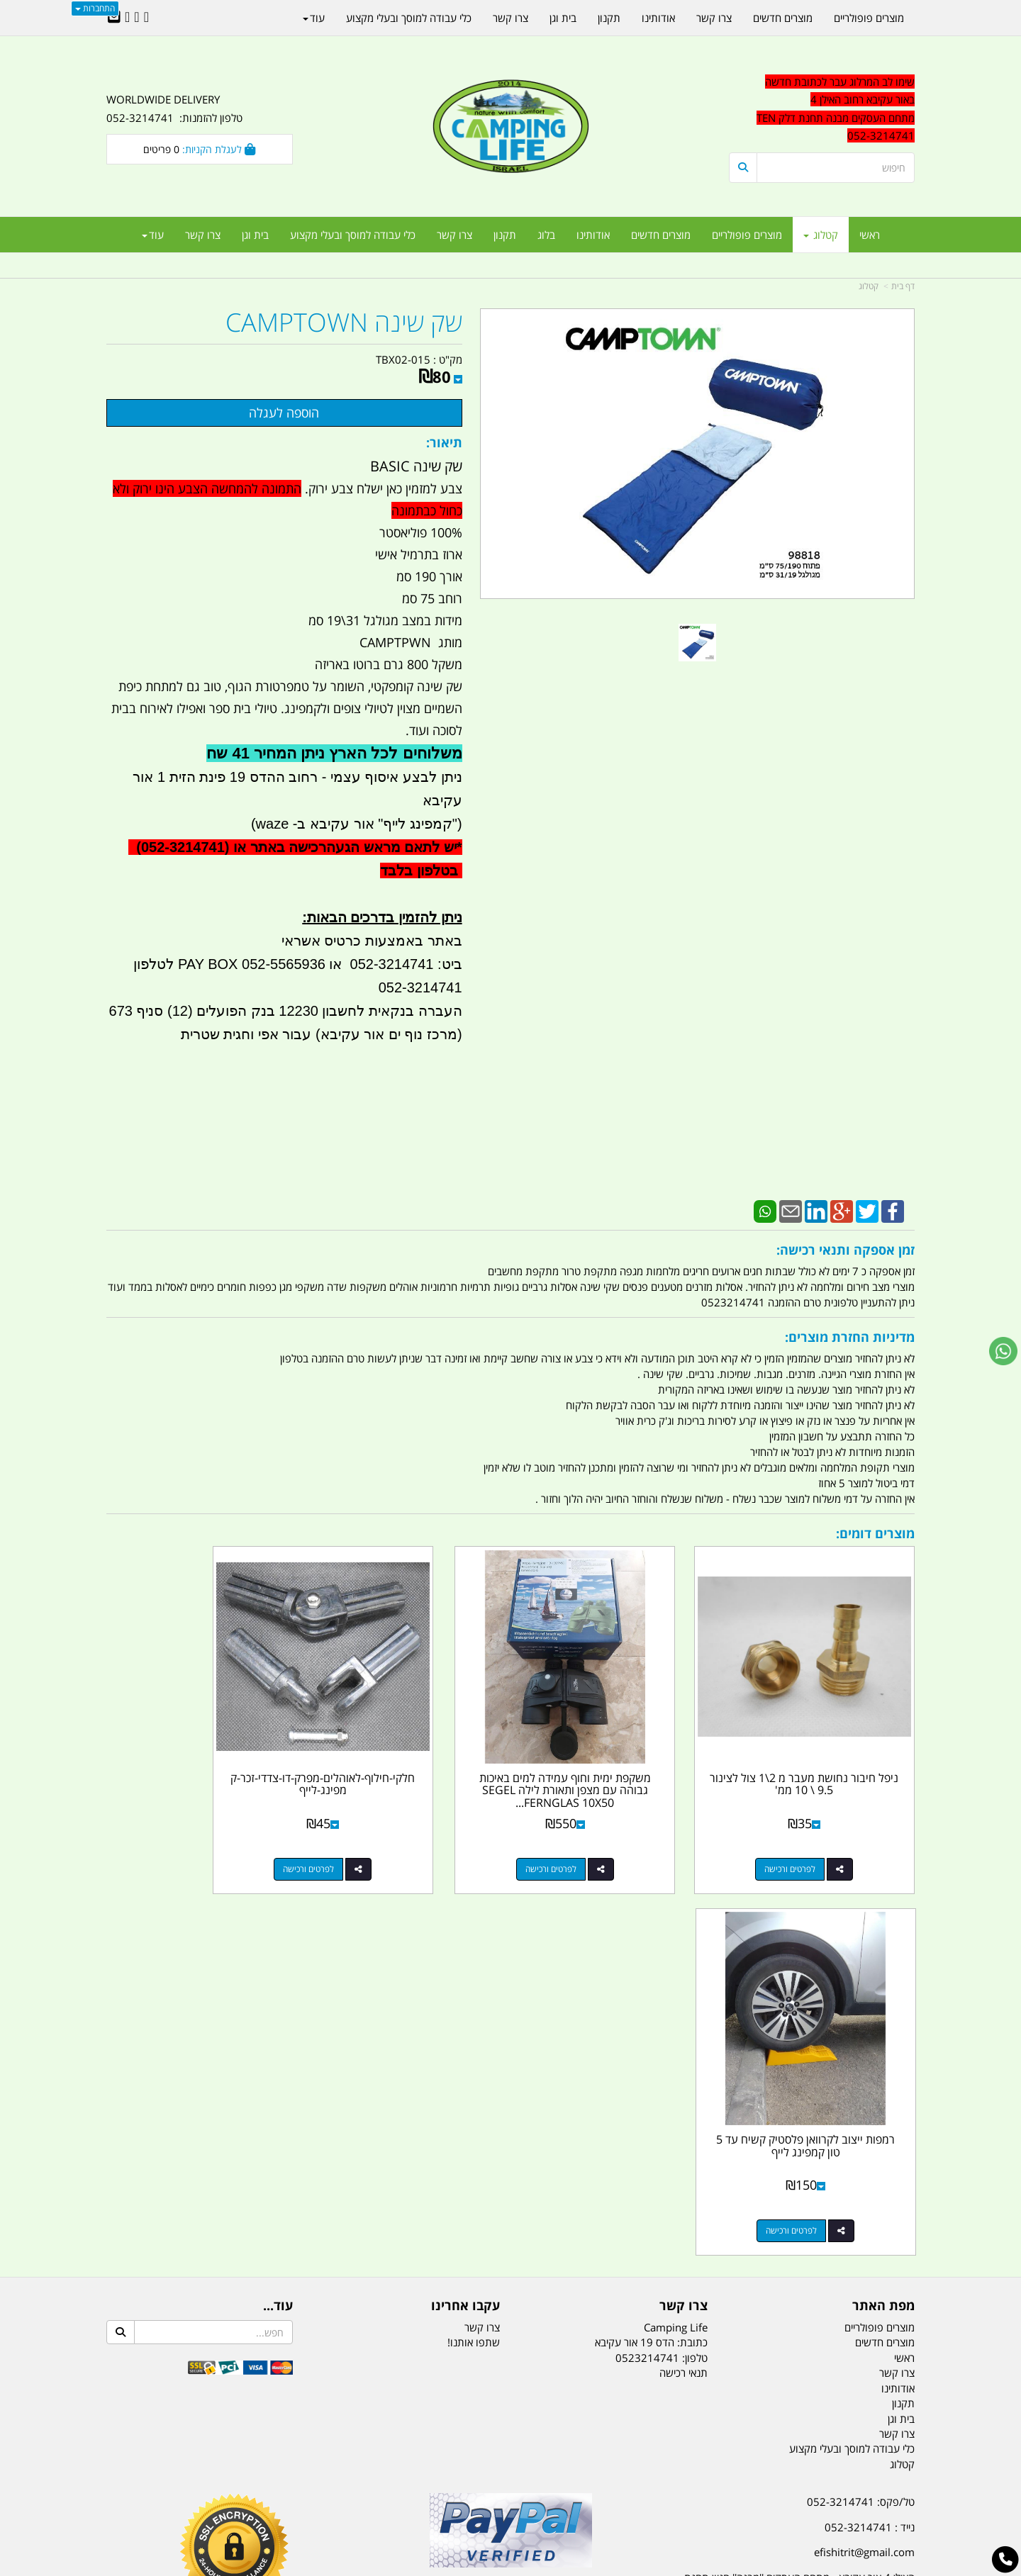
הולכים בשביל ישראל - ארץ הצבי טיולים (510, 2208)
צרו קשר (482, 1931)
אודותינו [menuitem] (593, 235)
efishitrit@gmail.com (864, 2156)
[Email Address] (114, 18)
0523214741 (647, 1961)
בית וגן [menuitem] (255, 235)
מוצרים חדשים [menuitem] (661, 235)
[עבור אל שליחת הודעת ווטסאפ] (1003, 1351)
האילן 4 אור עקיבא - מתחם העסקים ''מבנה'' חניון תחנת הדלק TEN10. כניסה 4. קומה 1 (799, 2190)
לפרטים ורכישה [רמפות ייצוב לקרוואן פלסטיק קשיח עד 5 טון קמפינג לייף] (185, 1834)
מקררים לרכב (340, 2494)
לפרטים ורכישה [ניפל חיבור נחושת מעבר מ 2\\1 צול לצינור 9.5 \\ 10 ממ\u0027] (807, 1834)
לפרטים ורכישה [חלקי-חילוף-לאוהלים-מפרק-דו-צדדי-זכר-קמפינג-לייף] (392, 1834)
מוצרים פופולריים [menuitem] (747, 235)
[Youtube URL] (127, 18)
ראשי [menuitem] (869, 235)
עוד (153, 235)
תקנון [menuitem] (504, 235)
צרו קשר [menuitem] (454, 235)
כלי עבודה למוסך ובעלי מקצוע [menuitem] (352, 235)
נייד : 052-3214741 (870, 2131)
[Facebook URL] (146, 18)
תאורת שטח (402, 2494)
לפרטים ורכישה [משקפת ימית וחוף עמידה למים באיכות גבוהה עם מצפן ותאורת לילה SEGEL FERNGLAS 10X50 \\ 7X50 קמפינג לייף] (599, 1834)
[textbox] (787, 2284)
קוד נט (490, 2566)
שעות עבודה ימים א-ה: (822, 2224)
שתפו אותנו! (473, 1946)
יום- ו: (790, 2294)
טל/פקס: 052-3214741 (861, 2105)
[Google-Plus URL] (136, 18)
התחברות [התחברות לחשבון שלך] (95, 8)
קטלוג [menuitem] (820, 235)
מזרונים (289, 2494)
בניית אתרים (460, 2566)
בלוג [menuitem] (546, 235)
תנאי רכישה (683, 1976)
